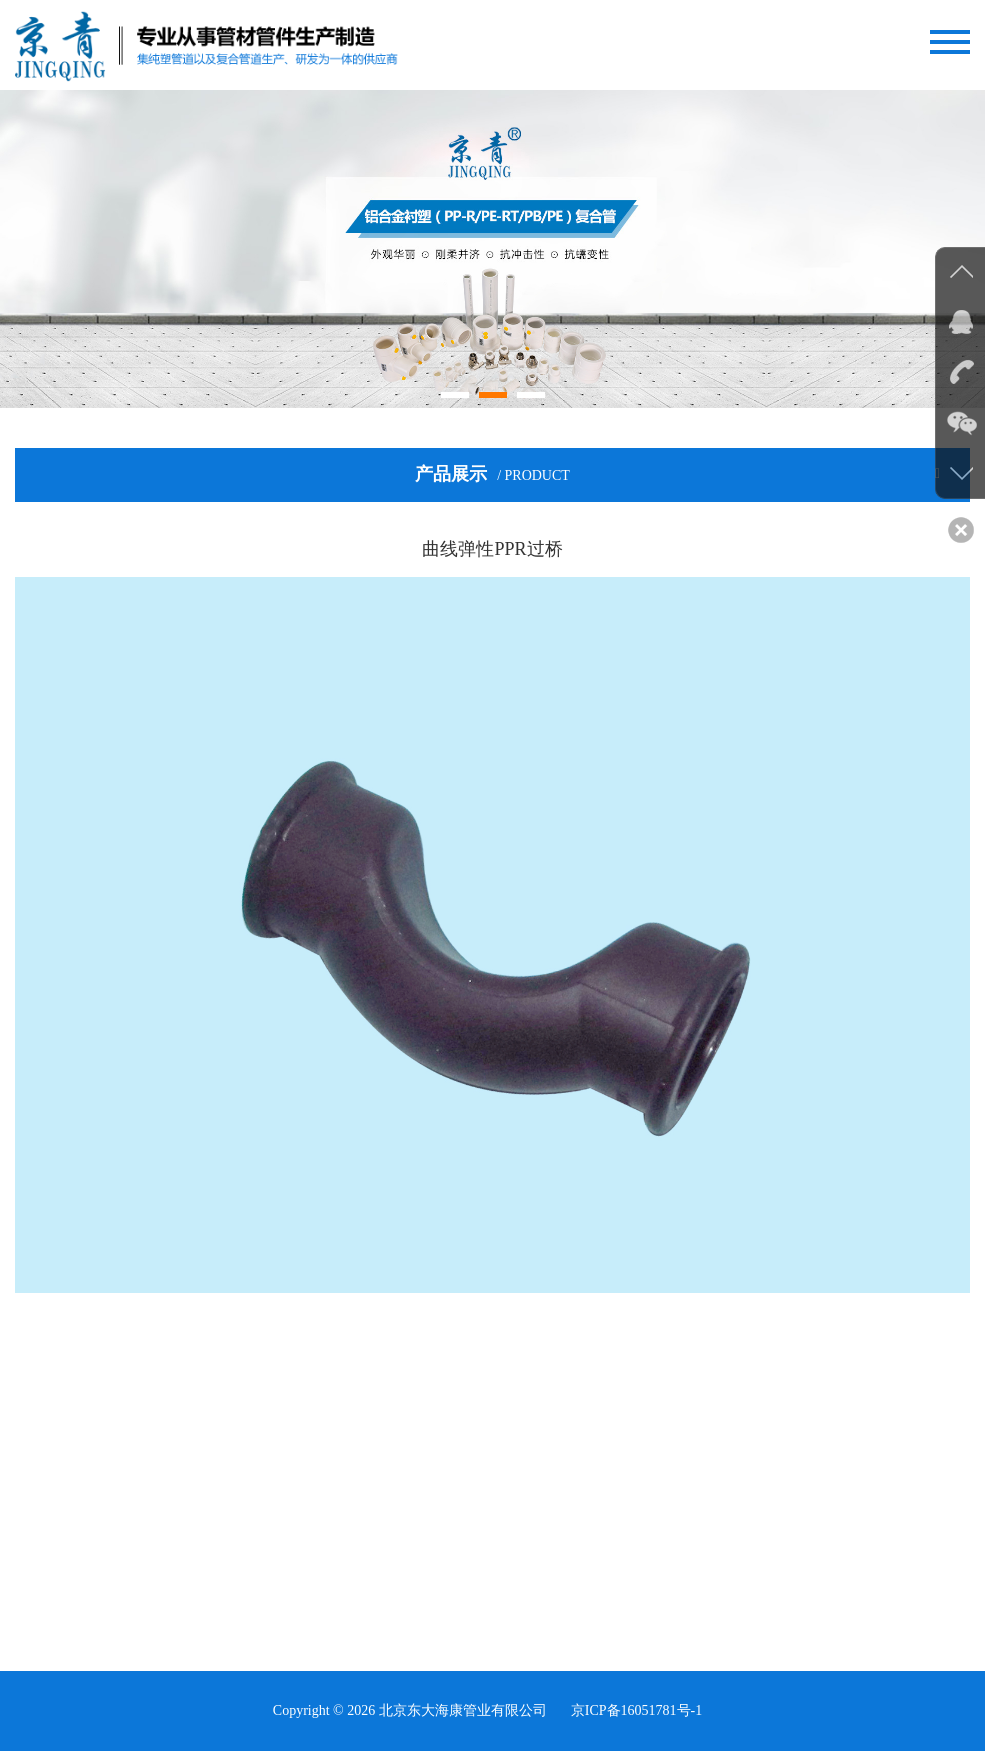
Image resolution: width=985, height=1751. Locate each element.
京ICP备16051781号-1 (636, 1710)
